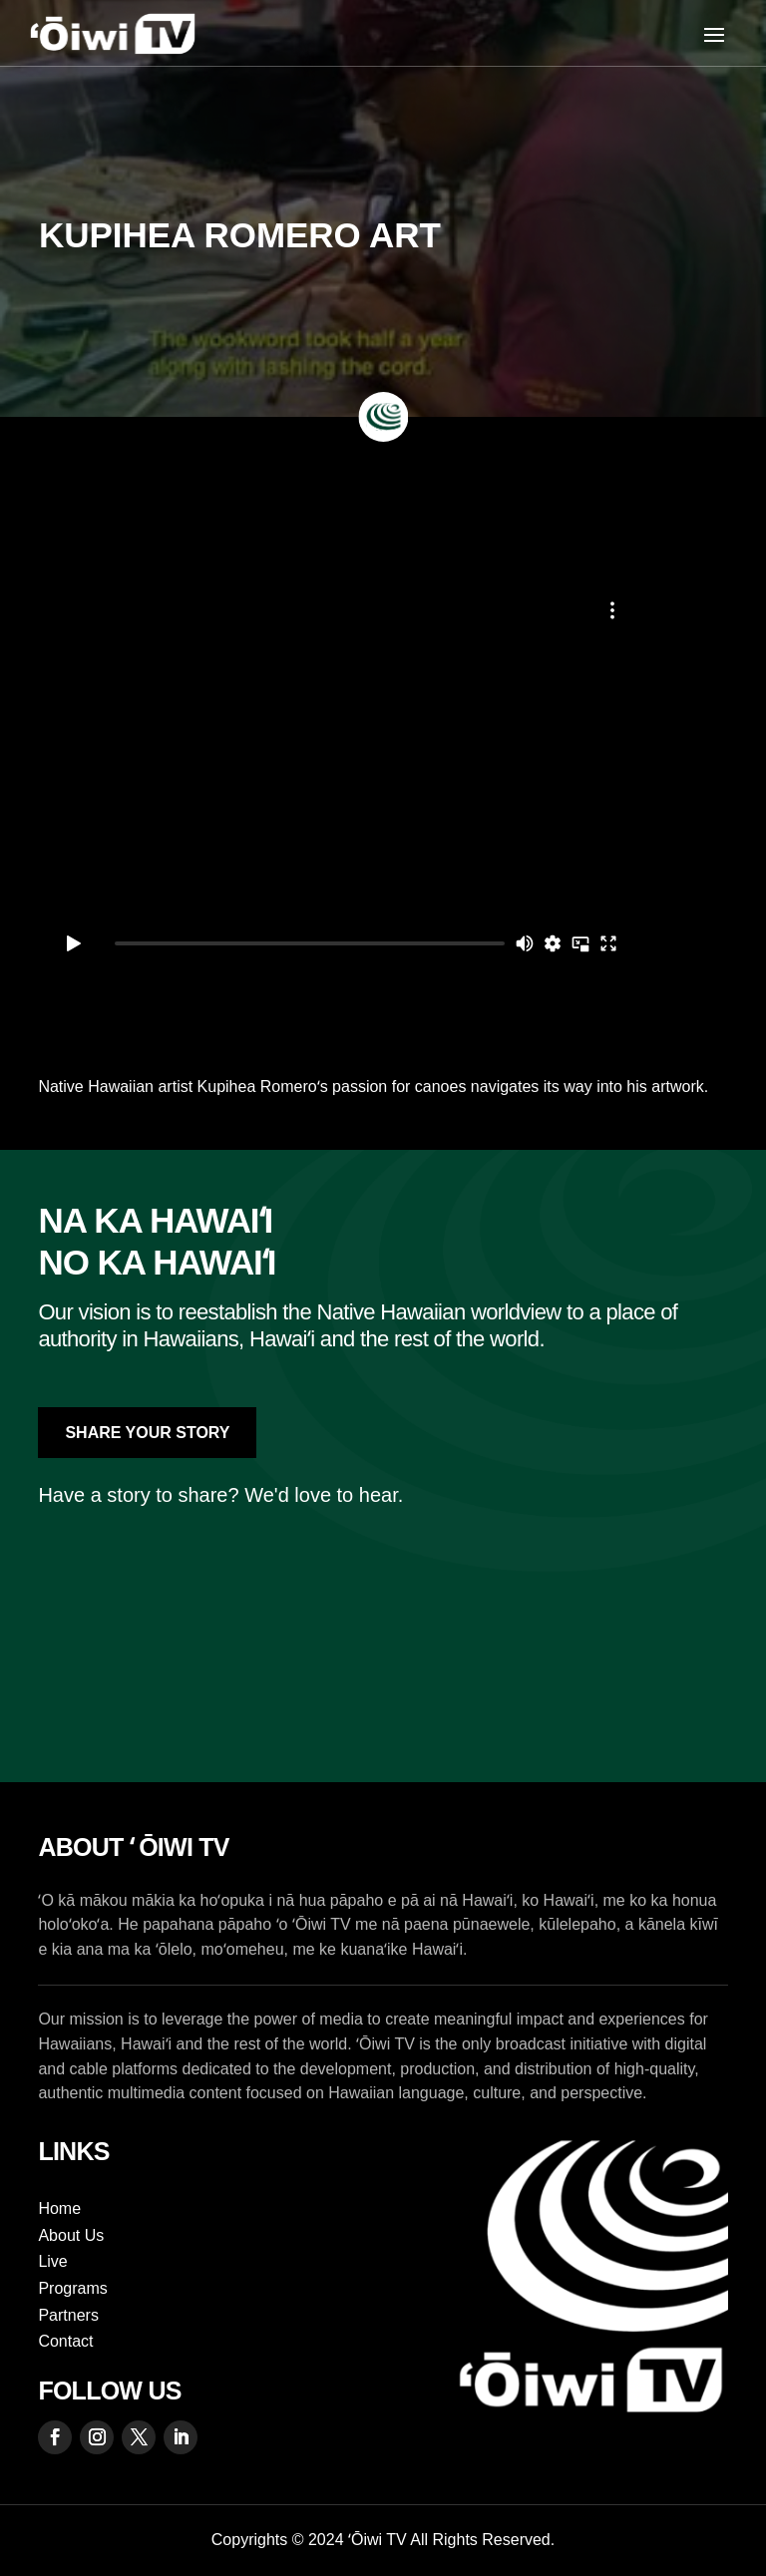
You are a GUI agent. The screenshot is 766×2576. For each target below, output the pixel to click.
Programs (72, 2288)
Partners (68, 2315)
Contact (65, 2341)
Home (59, 2208)
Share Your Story (147, 1432)
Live (52, 2261)
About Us (71, 2235)
